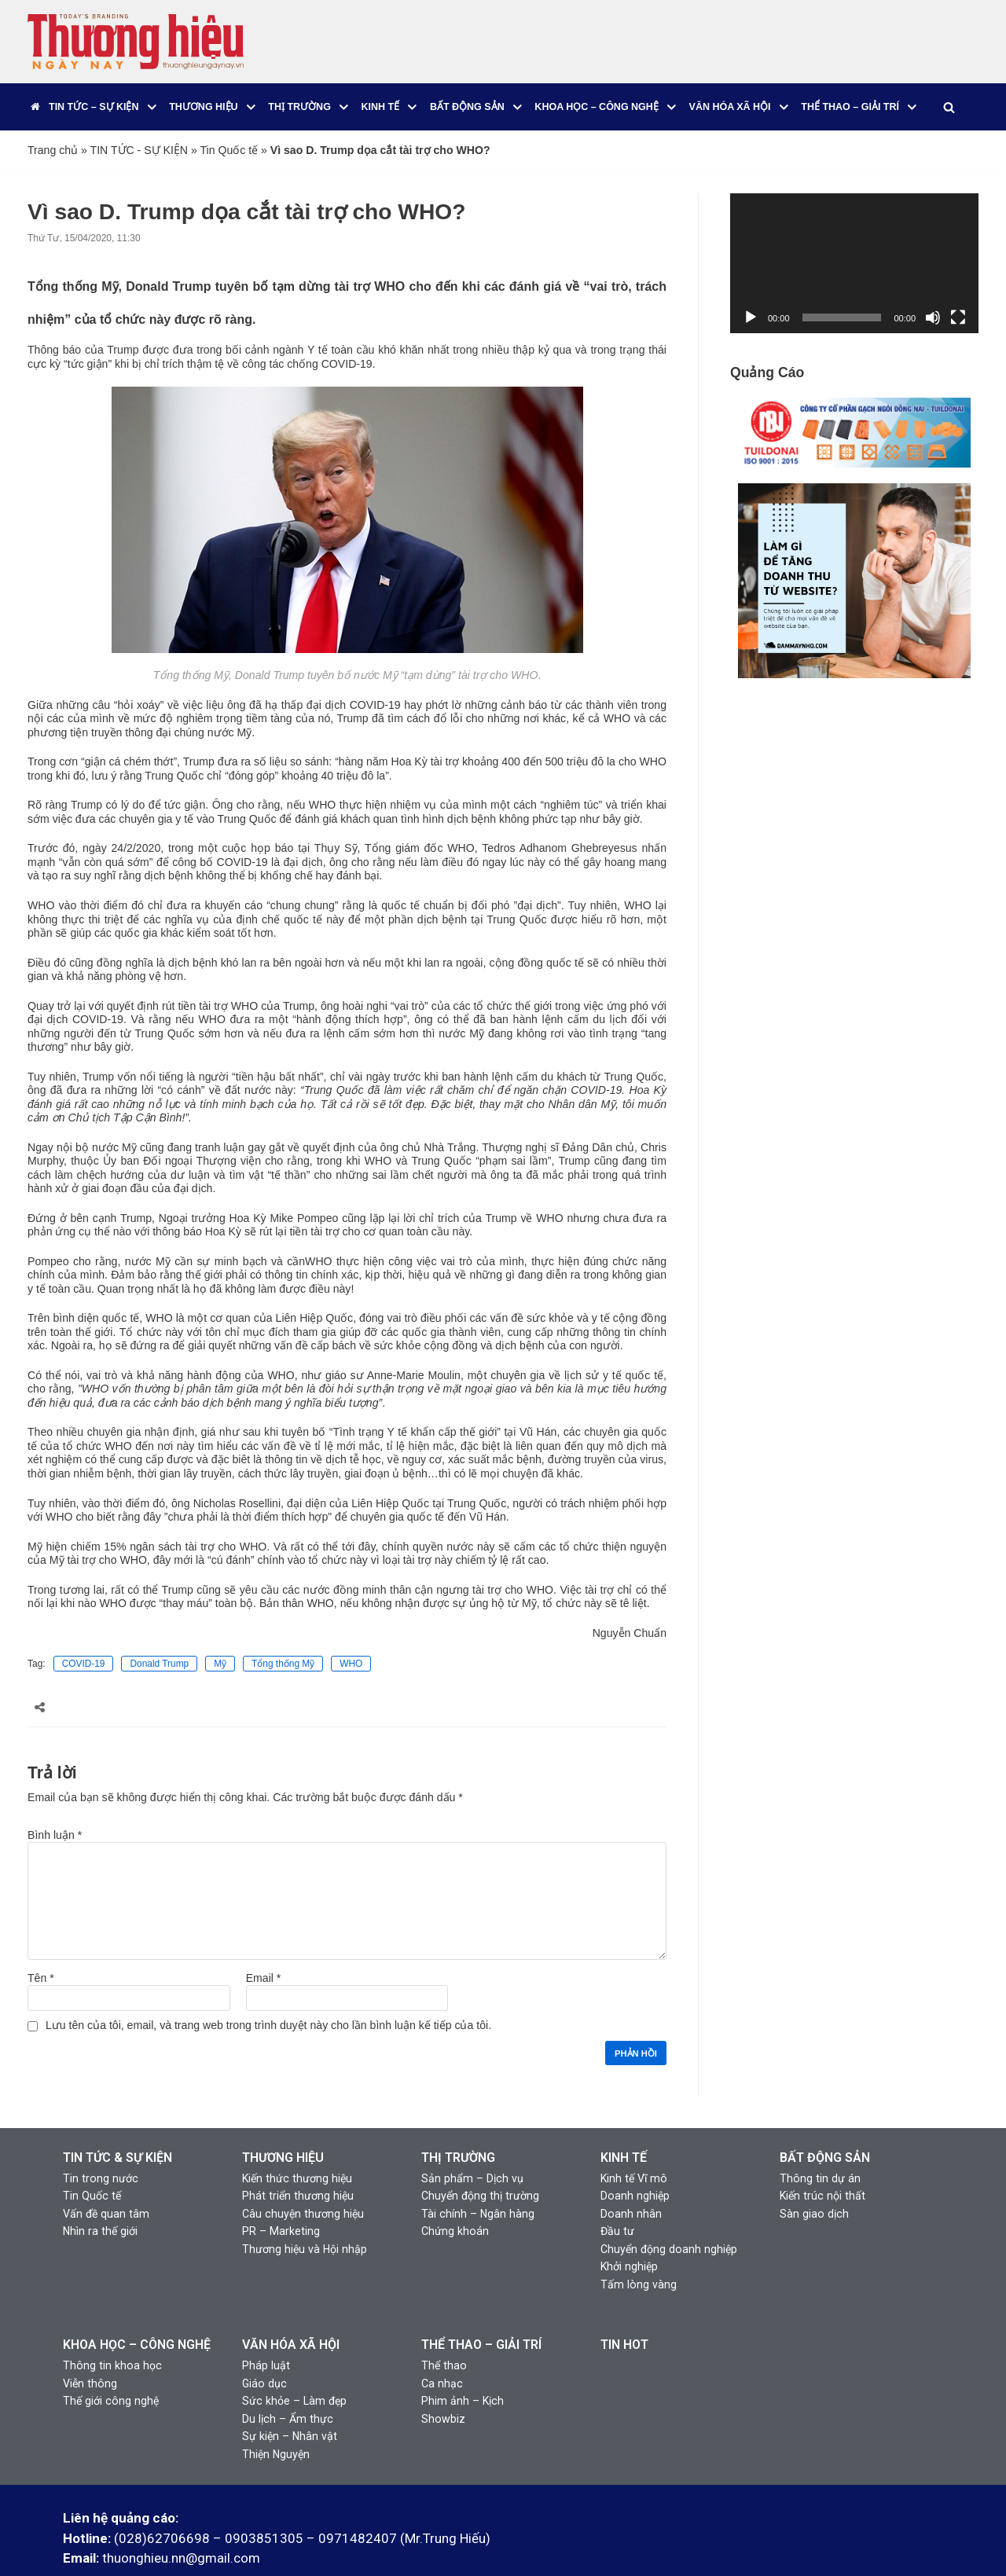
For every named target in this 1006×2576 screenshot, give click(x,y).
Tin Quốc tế (227, 150)
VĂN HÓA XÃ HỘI (291, 2306)
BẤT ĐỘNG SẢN (825, 2123)
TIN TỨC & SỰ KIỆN (117, 2123)
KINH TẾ (623, 2123)
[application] (854, 263)
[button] (152, 107)
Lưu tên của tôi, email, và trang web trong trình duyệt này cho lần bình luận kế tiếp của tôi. (267, 1992)
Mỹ (220, 1632)
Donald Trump (159, 1632)
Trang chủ (53, 150)
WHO (351, 1632)
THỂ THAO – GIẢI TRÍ (481, 2306)
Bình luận (55, 1802)
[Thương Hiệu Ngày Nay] (136, 41)
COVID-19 (83, 1632)
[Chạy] (750, 317)
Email (263, 1945)
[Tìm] (948, 107)
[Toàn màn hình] (958, 317)
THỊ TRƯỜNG (458, 2123)
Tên (40, 1945)
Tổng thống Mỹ (283, 1632)
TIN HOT (624, 2306)
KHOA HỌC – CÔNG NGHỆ (137, 2306)
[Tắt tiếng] (933, 317)
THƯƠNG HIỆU (283, 2123)
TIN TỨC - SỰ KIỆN (138, 150)
